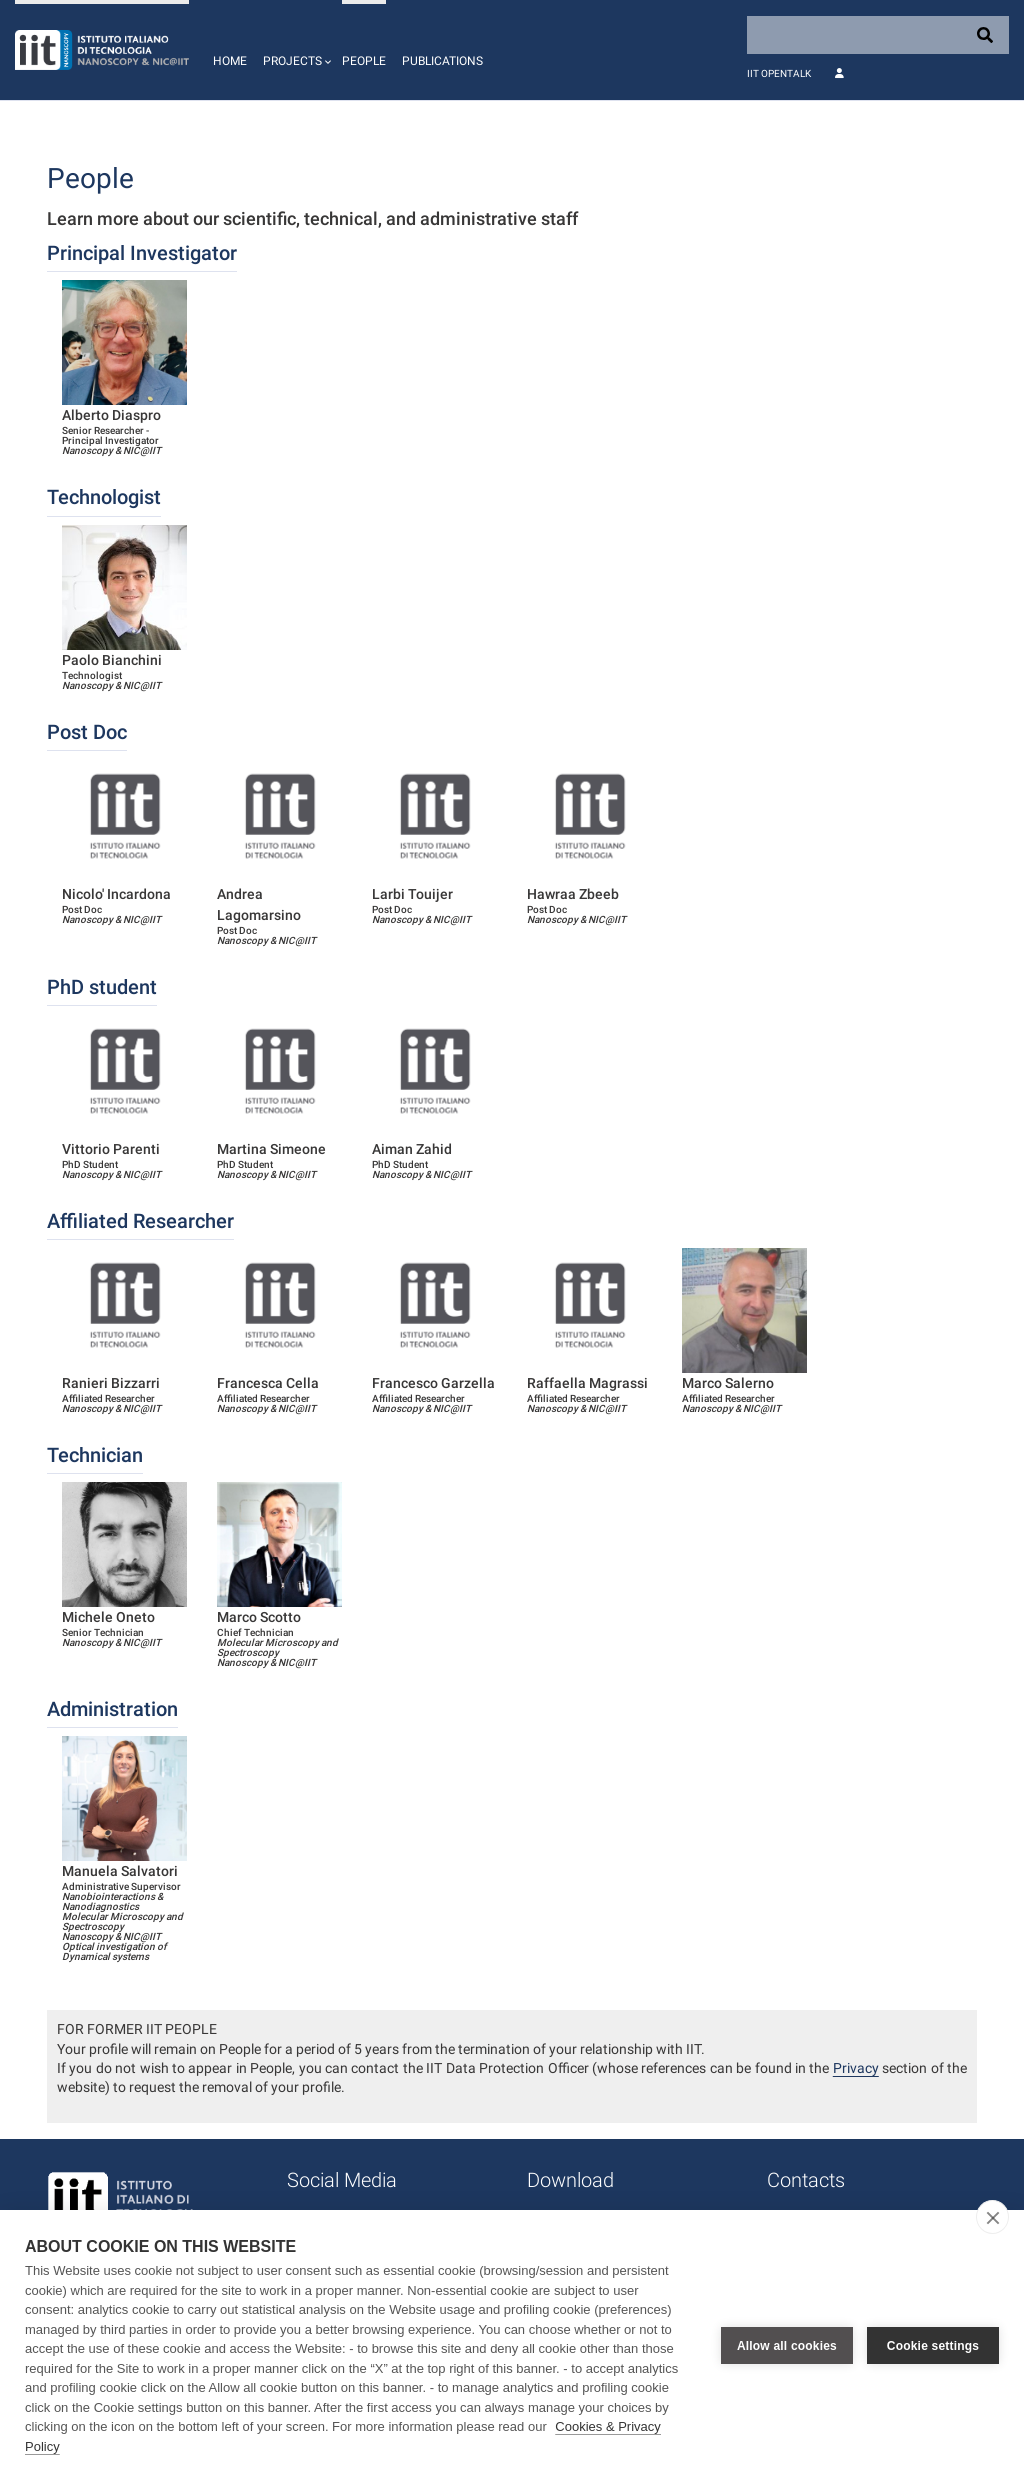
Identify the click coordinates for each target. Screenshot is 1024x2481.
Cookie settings (933, 2346)
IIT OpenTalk (779, 73)
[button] (294, 50)
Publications (442, 61)
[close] (992, 2217)
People (364, 61)
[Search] (878, 35)
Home (230, 61)
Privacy (856, 2068)
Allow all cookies (787, 2346)
